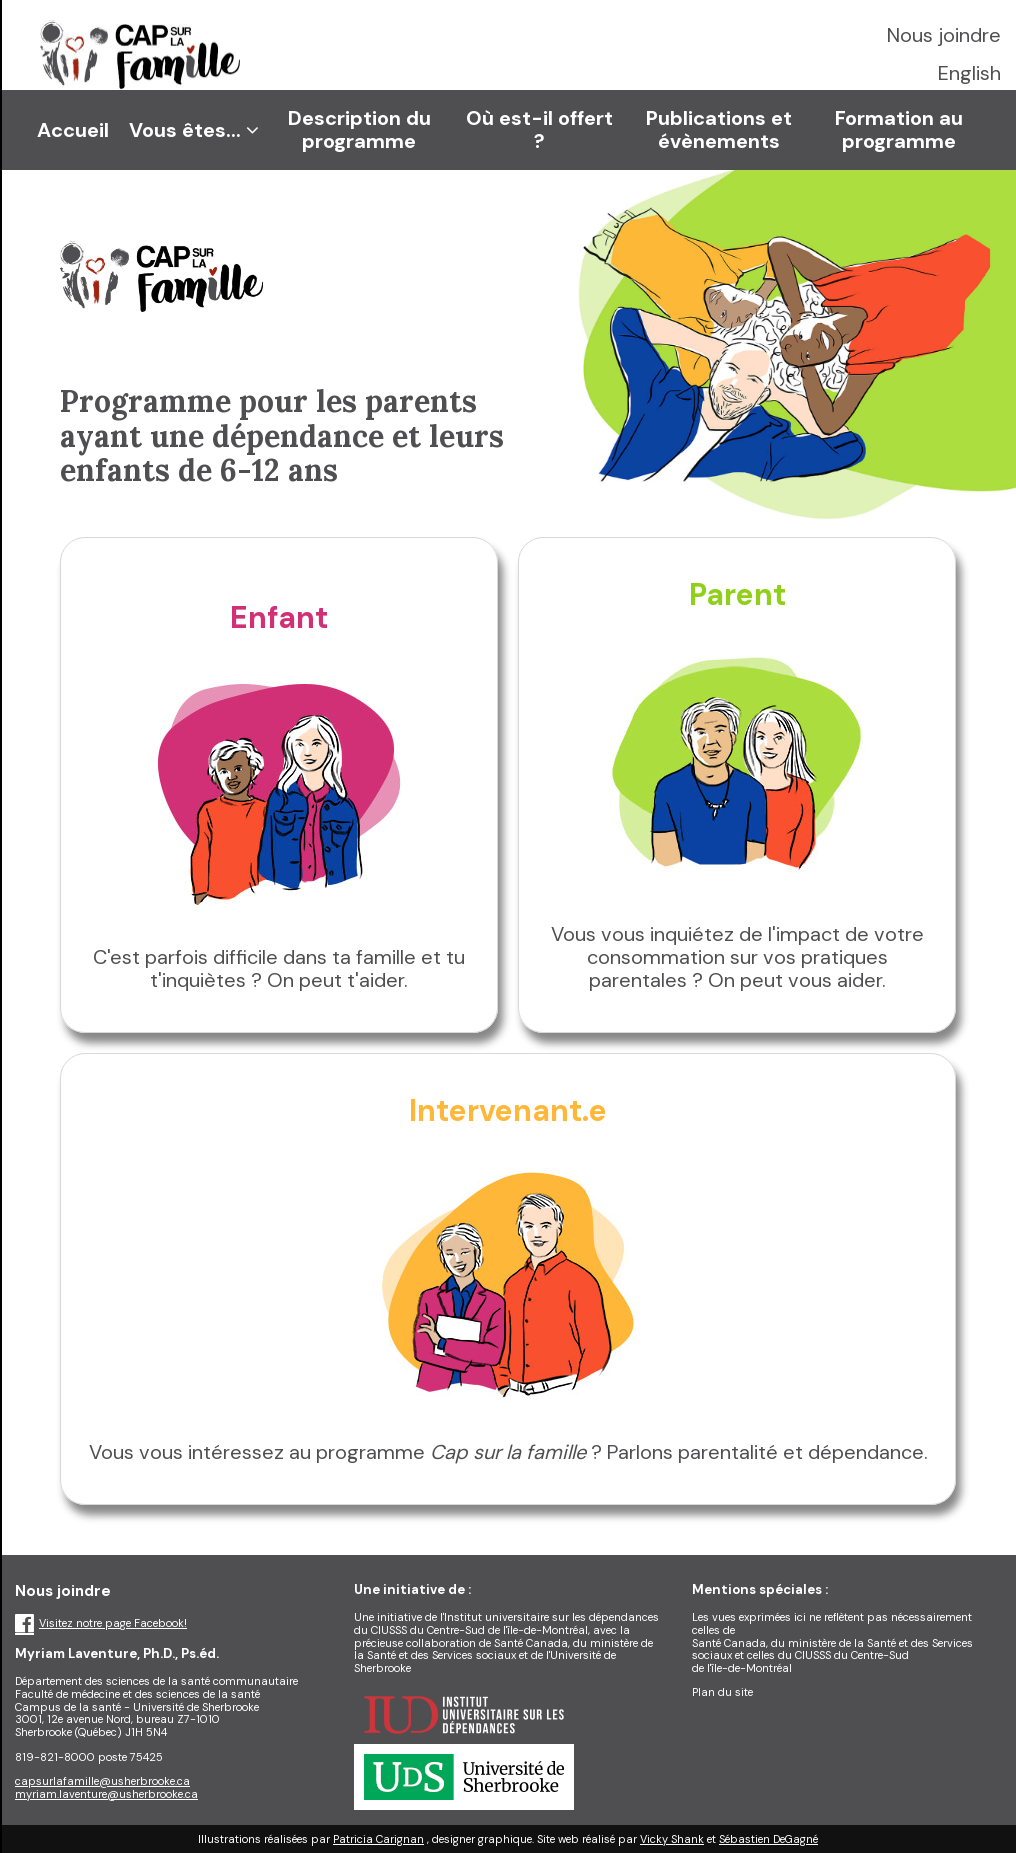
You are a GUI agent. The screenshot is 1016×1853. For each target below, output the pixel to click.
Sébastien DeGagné (768, 1839)
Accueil (73, 130)
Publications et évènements (719, 129)
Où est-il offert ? (539, 129)
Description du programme (359, 129)
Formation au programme (899, 129)
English (969, 73)
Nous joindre (944, 35)
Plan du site (722, 1692)
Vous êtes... (194, 130)
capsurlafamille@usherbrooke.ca (102, 1781)
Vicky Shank (672, 1839)
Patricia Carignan (378, 1839)
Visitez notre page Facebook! (101, 1623)
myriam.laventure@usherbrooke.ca (106, 1794)
